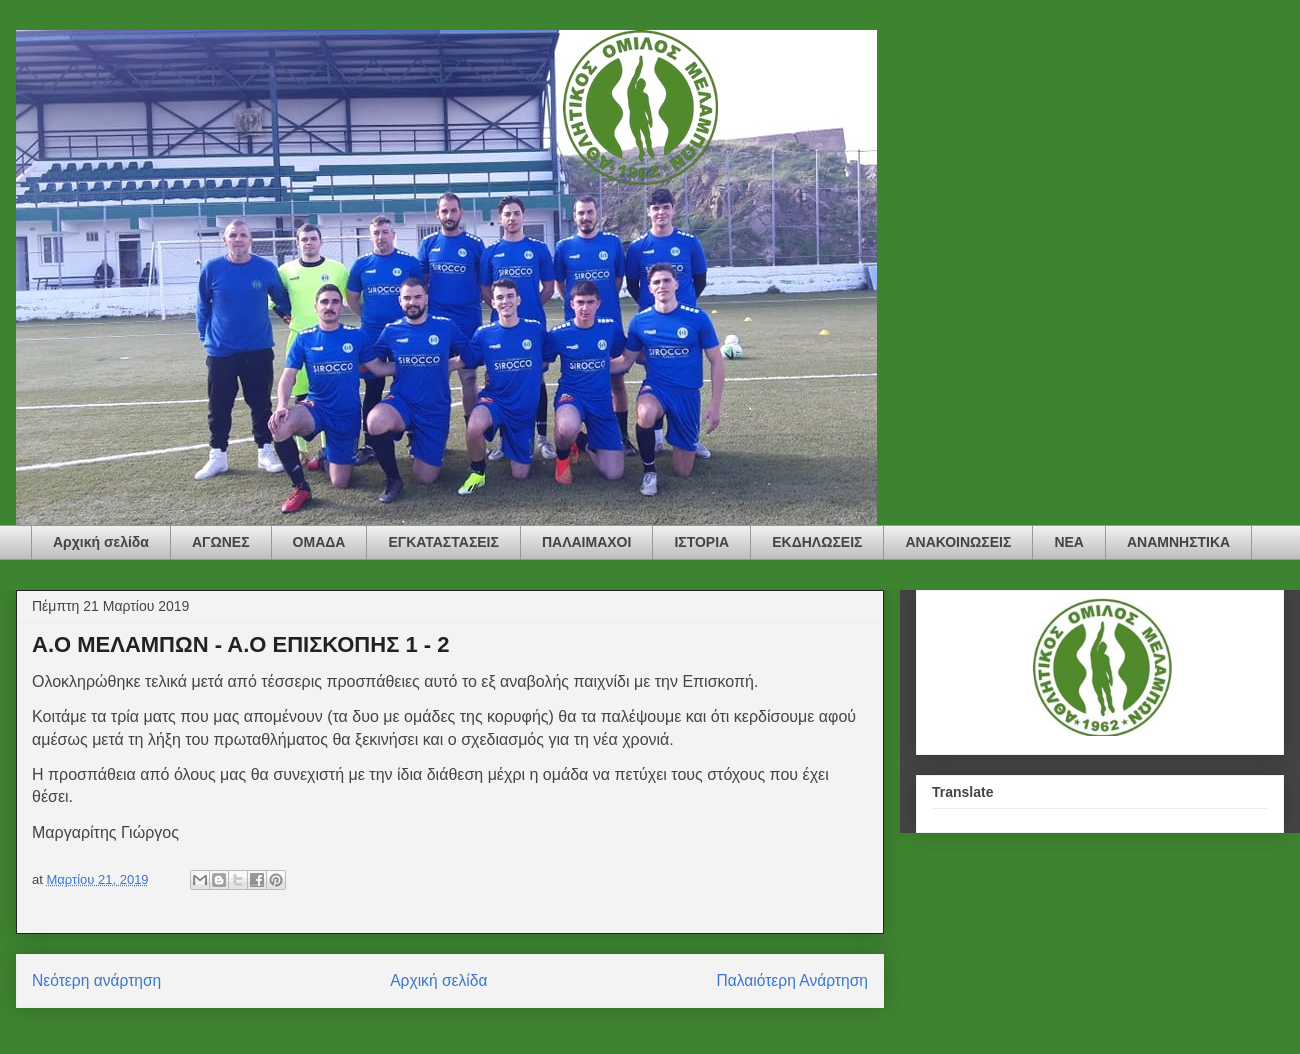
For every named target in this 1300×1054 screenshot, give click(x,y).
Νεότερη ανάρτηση (96, 980)
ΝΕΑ (1069, 542)
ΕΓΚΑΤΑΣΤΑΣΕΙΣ (443, 542)
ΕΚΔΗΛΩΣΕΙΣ (817, 542)
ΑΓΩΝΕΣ (221, 542)
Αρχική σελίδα (101, 542)
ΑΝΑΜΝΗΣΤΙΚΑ (1178, 542)
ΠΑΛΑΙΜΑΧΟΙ (586, 542)
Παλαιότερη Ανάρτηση (792, 980)
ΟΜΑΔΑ (319, 542)
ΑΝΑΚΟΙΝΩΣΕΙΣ (958, 542)
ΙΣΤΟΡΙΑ (701, 542)
